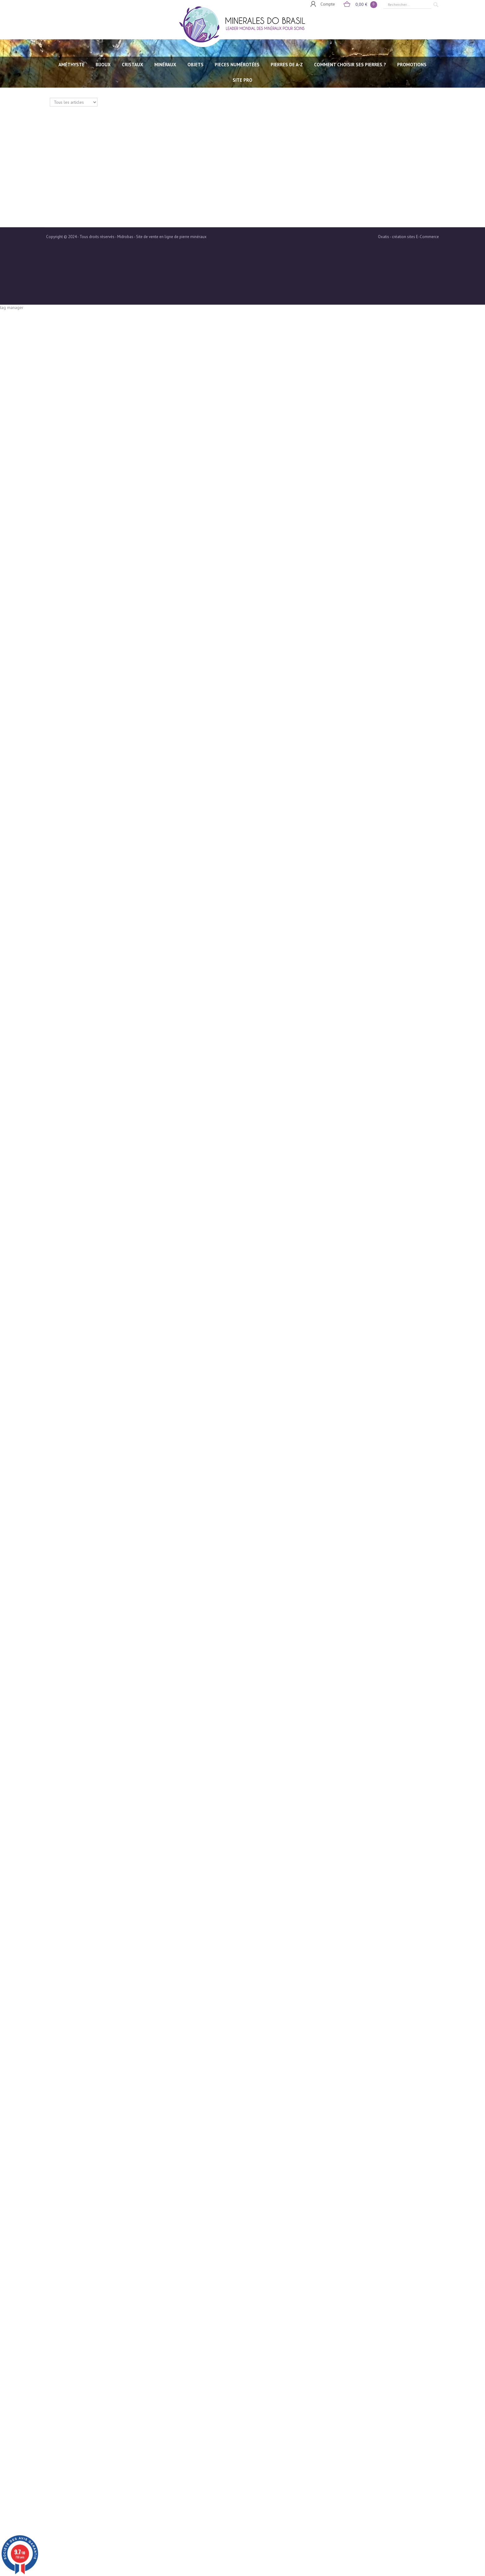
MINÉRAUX (165, 64)
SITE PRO (242, 80)
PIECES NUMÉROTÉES (237, 64)
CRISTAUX (132, 64)
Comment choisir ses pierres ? (350, 64)
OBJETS (195, 64)
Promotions (412, 64)
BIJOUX (103, 64)
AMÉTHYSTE (71, 64)
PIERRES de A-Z (287, 64)
